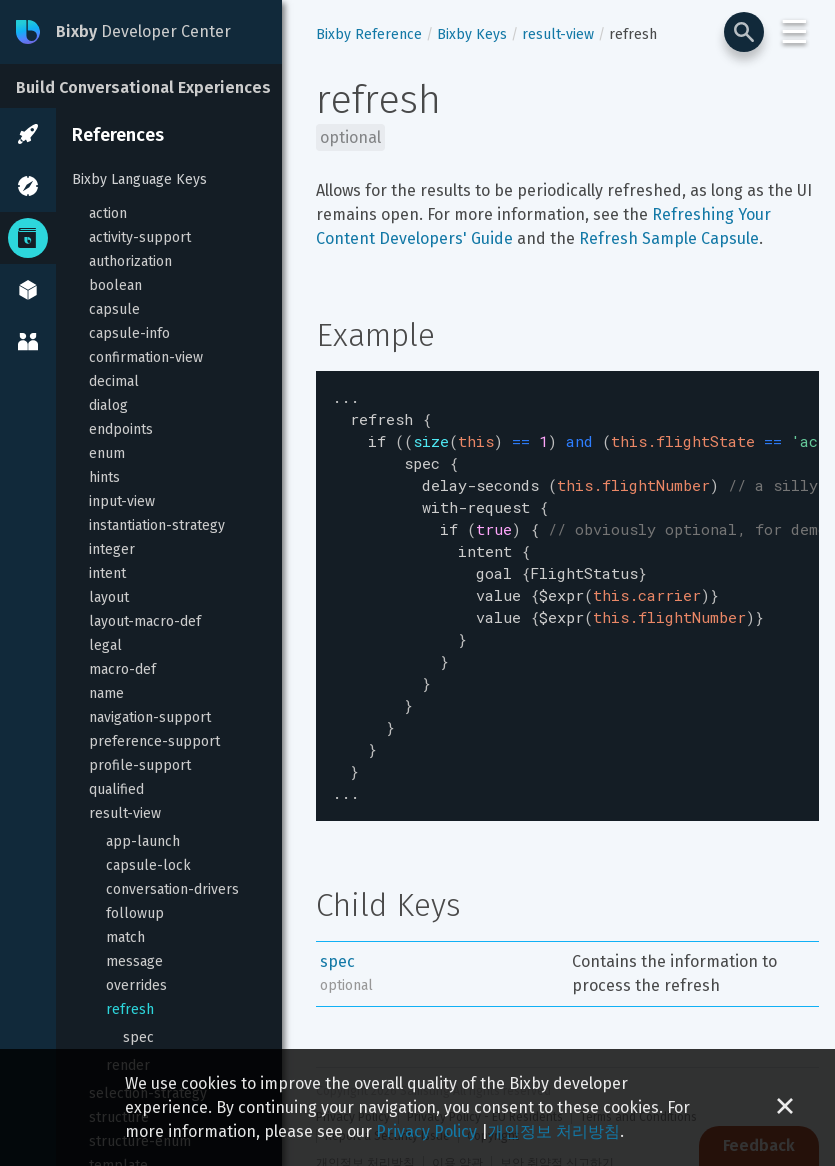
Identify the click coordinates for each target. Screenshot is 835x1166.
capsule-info (129, 333)
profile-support (140, 765)
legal (105, 645)
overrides (136, 985)
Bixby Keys (472, 34)
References (118, 135)
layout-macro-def (145, 621)
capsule (114, 309)
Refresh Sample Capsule (669, 238)
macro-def (122, 669)
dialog (108, 405)
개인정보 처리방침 (554, 1131)
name (106, 693)
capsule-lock (148, 865)
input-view (122, 501)
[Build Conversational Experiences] (150, 86)
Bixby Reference (369, 34)
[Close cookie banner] (785, 1107)
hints (104, 477)
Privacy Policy (426, 1131)
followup (135, 913)
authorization (130, 261)
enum (107, 453)
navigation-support (150, 717)
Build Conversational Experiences (143, 87)
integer (112, 549)
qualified (116, 789)
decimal (114, 381)
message (134, 961)
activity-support (140, 237)
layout (109, 597)
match (125, 937)
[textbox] (567, 577)
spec (138, 1037)
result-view (125, 813)
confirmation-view (146, 357)
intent (107, 573)
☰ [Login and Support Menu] (794, 32)
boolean (115, 285)
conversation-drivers (172, 889)
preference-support (154, 741)
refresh (130, 1009)
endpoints (121, 429)
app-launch (143, 841)
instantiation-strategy (157, 525)
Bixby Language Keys (139, 179)
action (108, 213)
